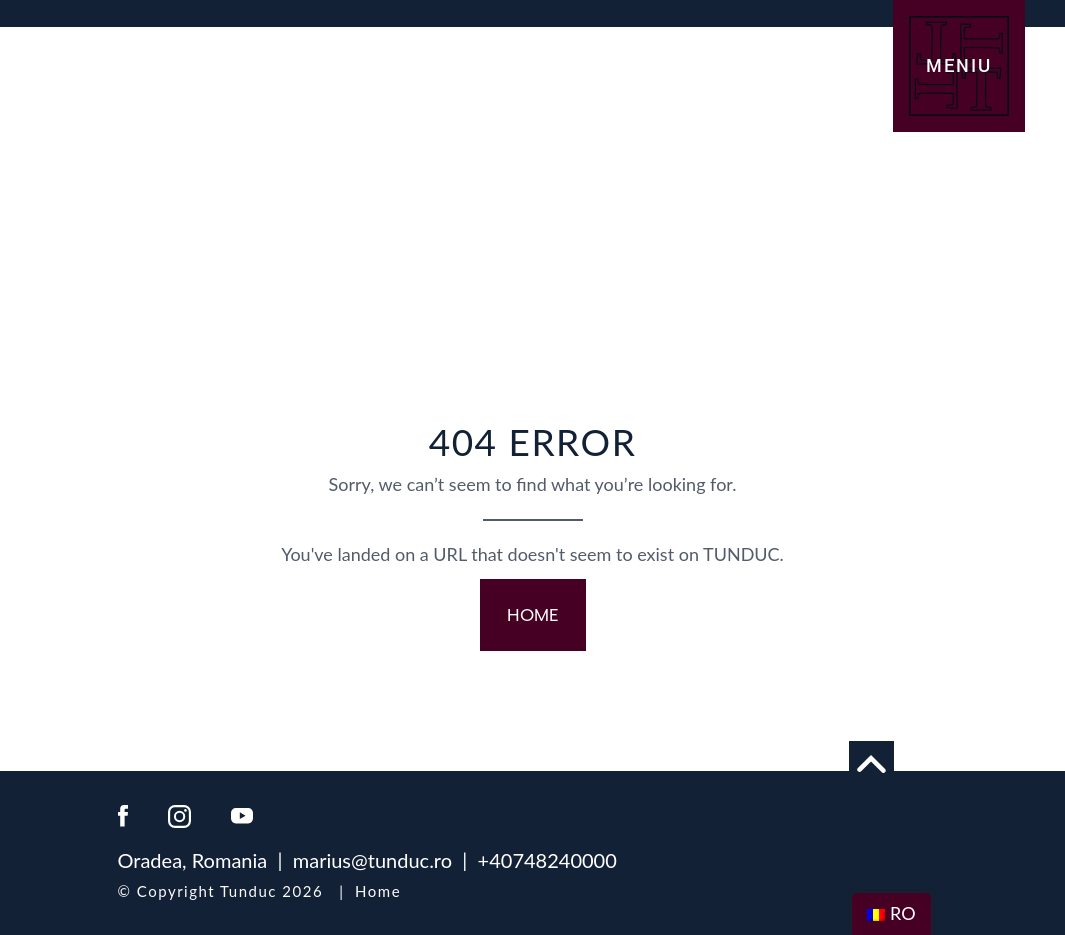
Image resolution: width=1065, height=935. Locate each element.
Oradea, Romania (193, 860)
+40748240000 (547, 860)
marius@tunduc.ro (372, 860)
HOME (533, 615)
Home (378, 891)
